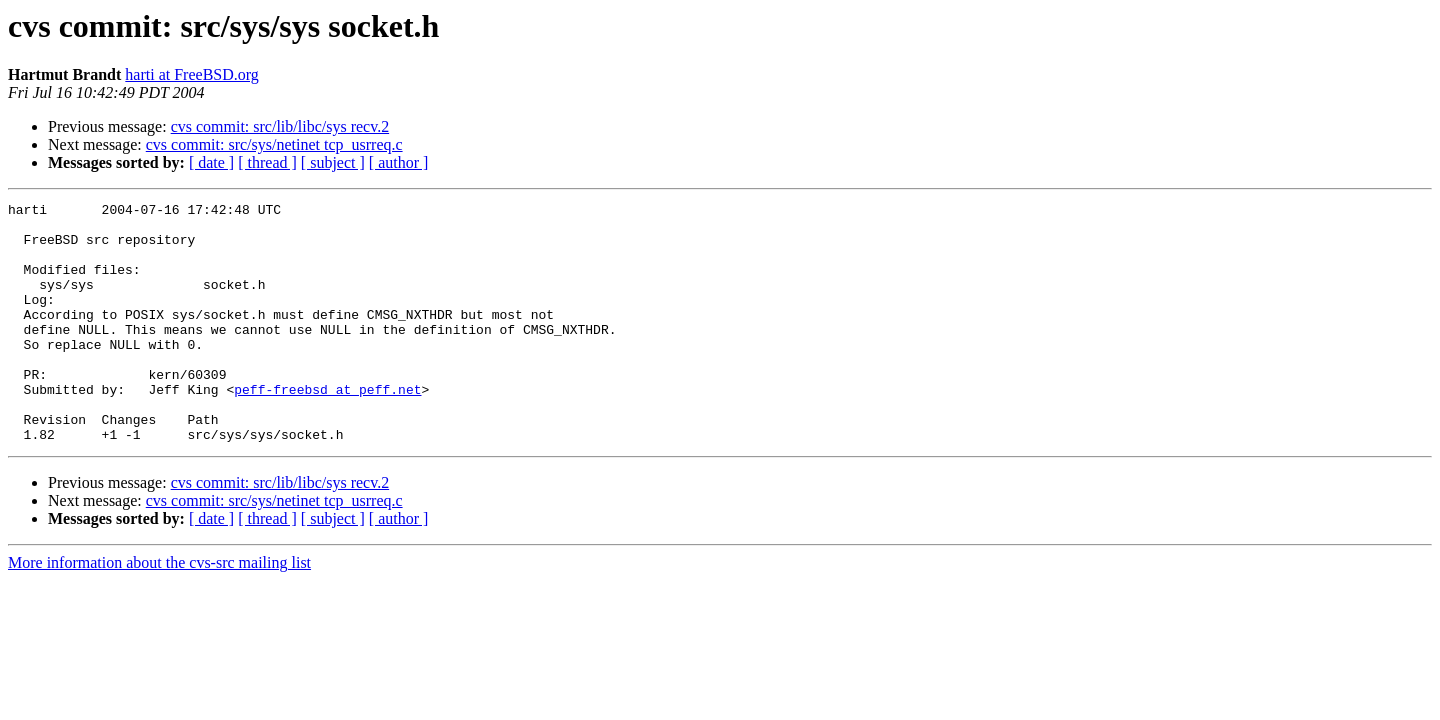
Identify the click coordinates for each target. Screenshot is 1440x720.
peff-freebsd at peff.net (327, 428)
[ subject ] (333, 162)
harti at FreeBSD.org (191, 74)
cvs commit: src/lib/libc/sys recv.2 (280, 126)
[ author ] (399, 162)
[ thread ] (267, 162)
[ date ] (211, 162)
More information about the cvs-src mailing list (159, 610)
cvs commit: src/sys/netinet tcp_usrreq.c (274, 144)
